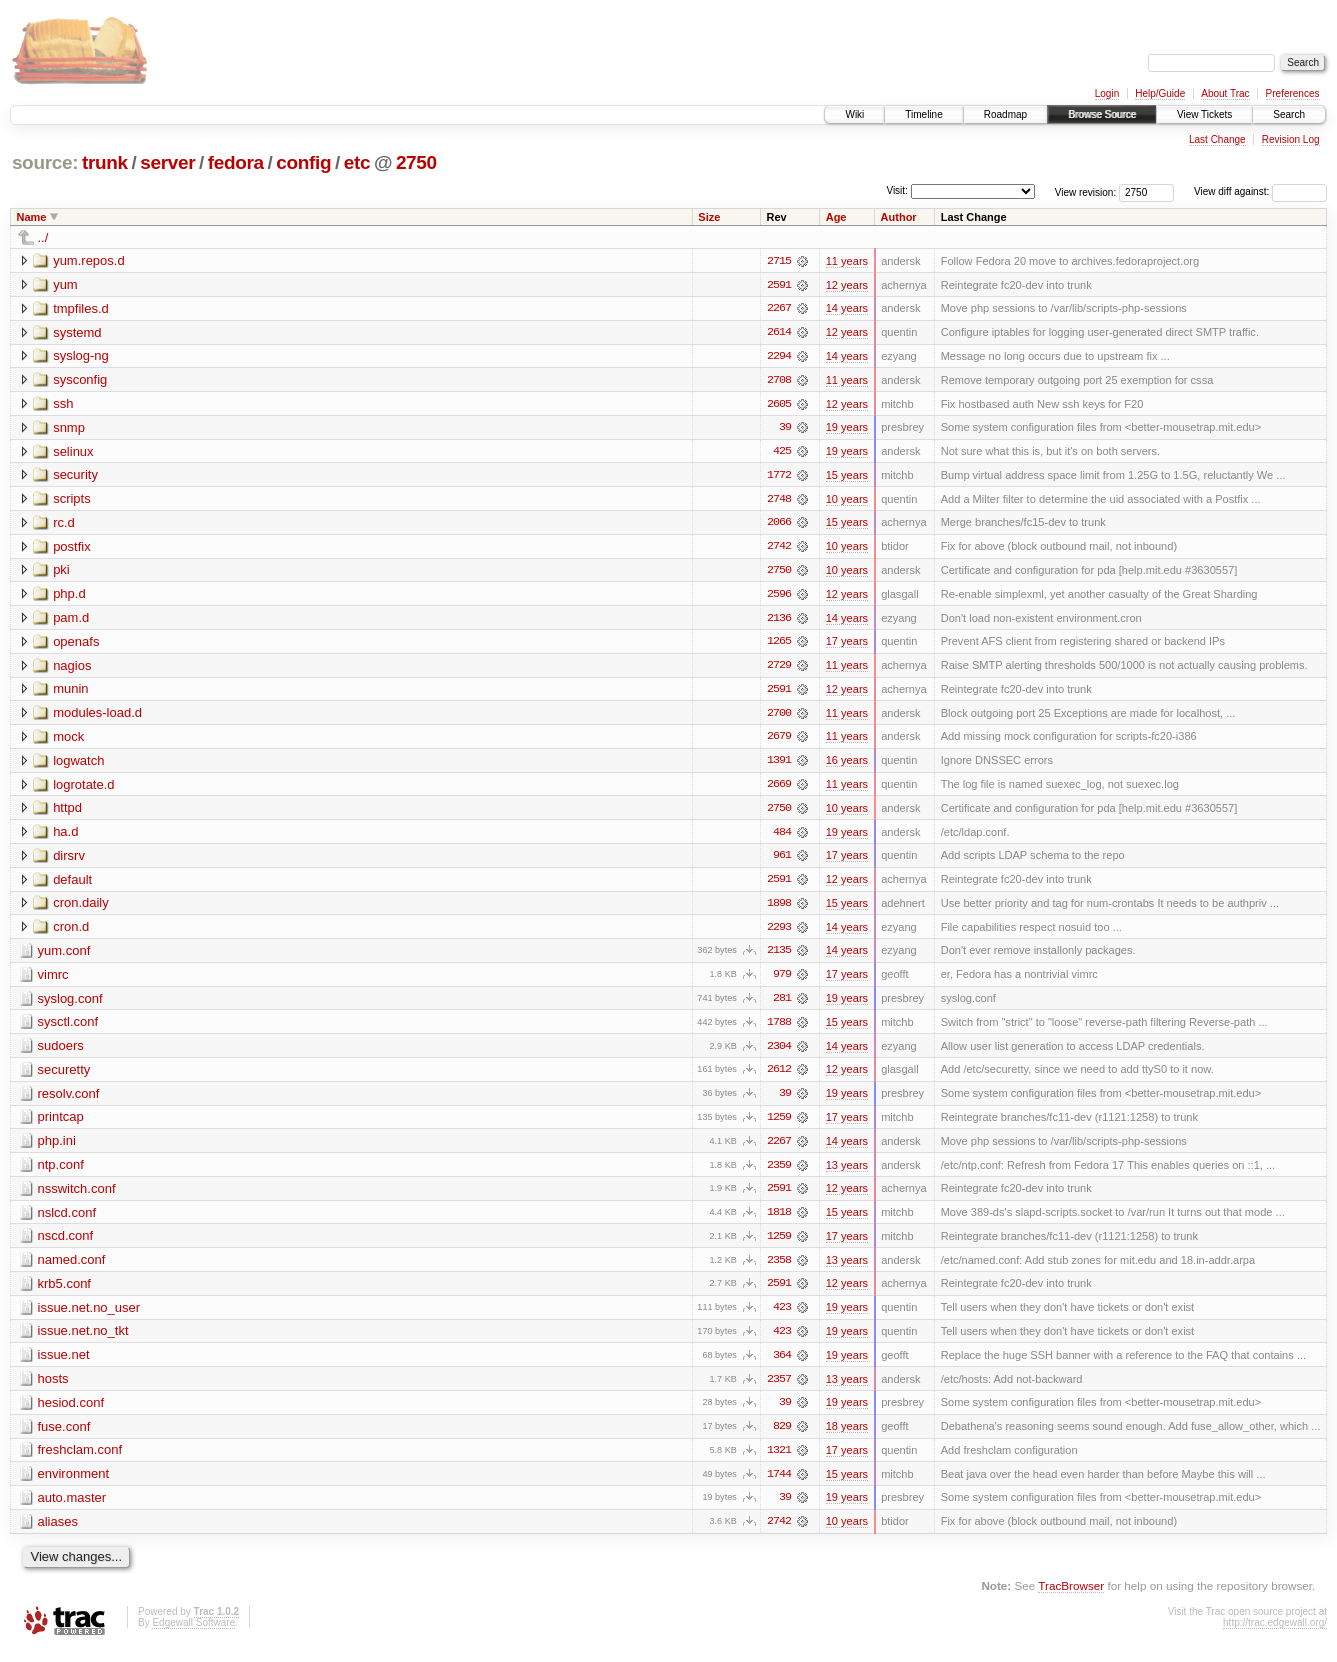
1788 (779, 1029)
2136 (779, 621)
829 (782, 1437)
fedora (236, 162)
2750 (416, 162)
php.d (69, 596)
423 (782, 1317)
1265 (779, 645)
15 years (847, 477)
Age (836, 217)
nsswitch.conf (77, 1196)
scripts (72, 500)
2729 (779, 669)
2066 (779, 525)
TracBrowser (1071, 1597)
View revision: (1086, 191)
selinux (73, 452)
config (303, 162)
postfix (72, 548)
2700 (779, 717)
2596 (779, 597)
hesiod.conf (71, 1412)
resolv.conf (69, 1100)
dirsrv (69, 860)
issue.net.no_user (89, 1316)
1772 (779, 477)
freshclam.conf (80, 1460)
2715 (779, 261)
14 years (847, 309)
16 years (847, 765)
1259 (779, 1125)
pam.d (71, 620)
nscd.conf (66, 1244)
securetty (64, 1076)
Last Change (1217, 139)
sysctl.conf (68, 1028)
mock (68, 740)
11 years (847, 261)
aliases (58, 1532)
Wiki (854, 114)
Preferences (1293, 93)
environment (74, 1484)
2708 (779, 381)
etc (357, 162)
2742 (779, 549)
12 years (847, 285)
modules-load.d (97, 716)
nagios (72, 668)
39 (785, 429)
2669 (779, 789)
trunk (105, 162)
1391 (779, 765)
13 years (847, 1173)
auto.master (72, 1508)
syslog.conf (70, 1004)
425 (782, 453)
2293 (779, 933)
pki (61, 572)
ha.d (65, 836)
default (72, 884)
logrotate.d (83, 788)
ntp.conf (61, 1172)
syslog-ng (81, 356)
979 (782, 981)
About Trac (1225, 93)
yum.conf (64, 956)
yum (65, 284)
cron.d (71, 932)
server (167, 162)
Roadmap (1005, 114)
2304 (779, 1053)
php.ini (57, 1148)
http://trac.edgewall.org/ (1275, 1634)
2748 (779, 501)
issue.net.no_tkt (83, 1340)
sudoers (61, 1052)
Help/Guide (1160, 93)
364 (782, 1365)
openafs (76, 644)
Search (1289, 114)
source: (45, 162)
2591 (779, 285)
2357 (779, 1389)
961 (782, 861)
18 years (847, 1437)
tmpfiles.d (81, 308)
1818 (779, 1221)
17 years (847, 645)
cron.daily (81, 908)
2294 (779, 357)
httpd (67, 812)
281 (782, 1005)
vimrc (53, 980)
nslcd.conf (67, 1220)
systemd (77, 332)
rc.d (64, 524)
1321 (779, 1461)
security (75, 476)
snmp (69, 428)
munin (70, 692)
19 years (847, 429)
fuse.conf (64, 1436)
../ (43, 237)
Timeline (923, 114)
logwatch (78, 764)
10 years (847, 501)
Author (899, 217)
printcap (61, 1124)
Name (32, 217)
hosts (53, 1388)
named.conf (72, 1268)
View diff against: (1260, 191)
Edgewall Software (193, 1634)
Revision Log (1291, 139)
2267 (779, 309)
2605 (779, 405)
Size (709, 217)
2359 (779, 1173)
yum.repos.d (89, 260)
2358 (779, 1269)
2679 (779, 741)
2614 (779, 333)
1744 (779, 1485)
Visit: (897, 190)
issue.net (64, 1364)
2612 (779, 1077)
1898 (779, 909)
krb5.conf (64, 1292)
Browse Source (1102, 114)
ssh (63, 404)
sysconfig (80, 380)
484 (782, 837)
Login (1107, 93)
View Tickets (1204, 114)
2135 (779, 957)
